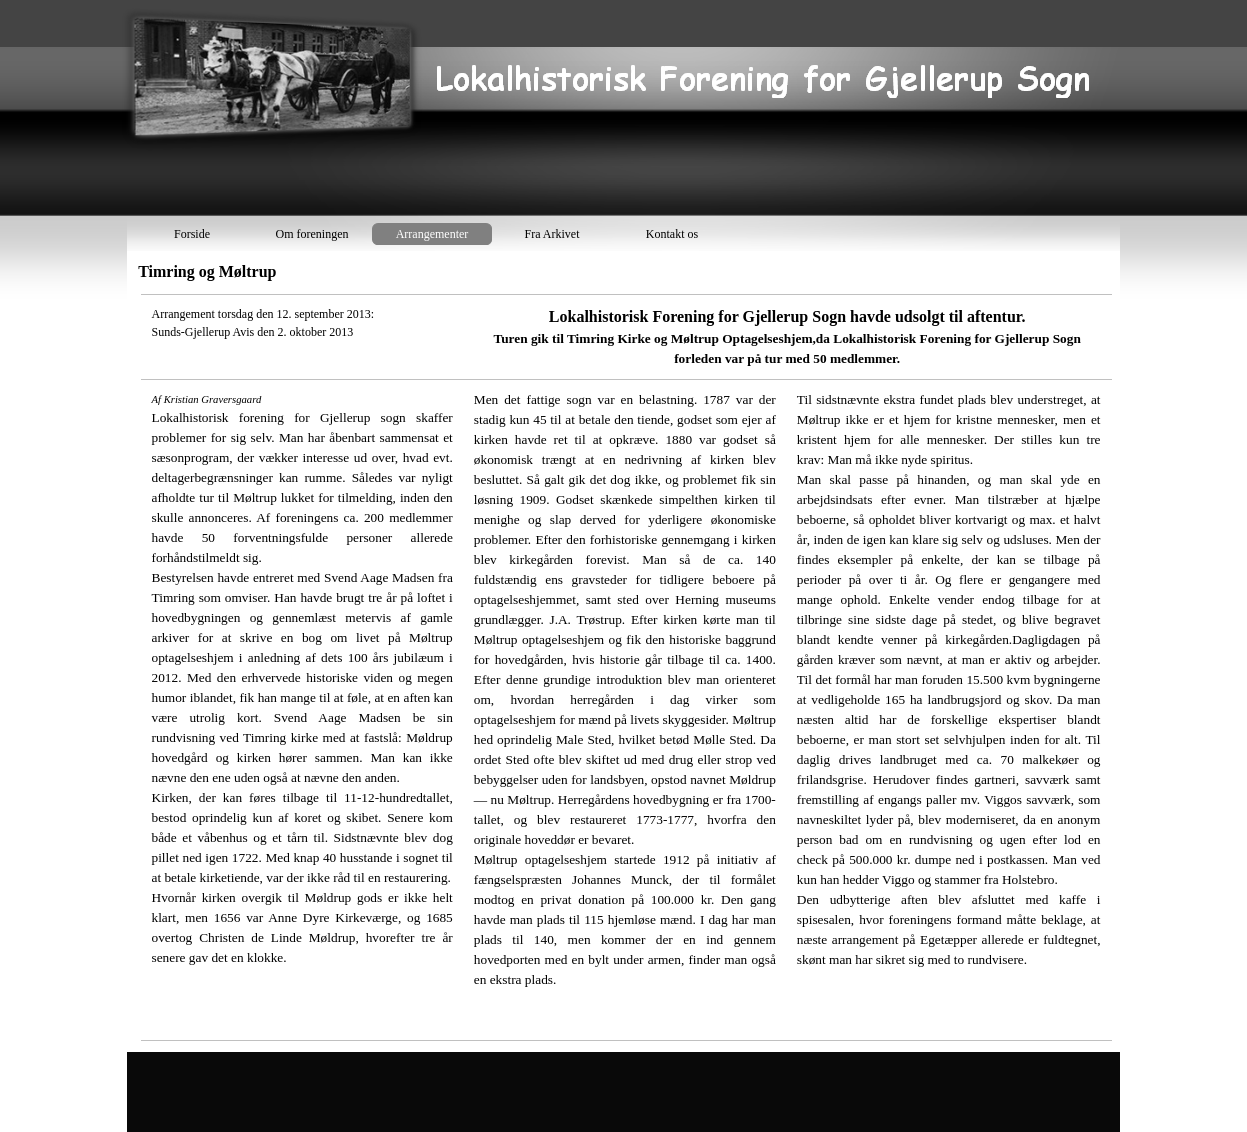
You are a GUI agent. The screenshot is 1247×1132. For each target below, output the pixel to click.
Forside (192, 234)
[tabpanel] (626, 667)
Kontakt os (672, 234)
